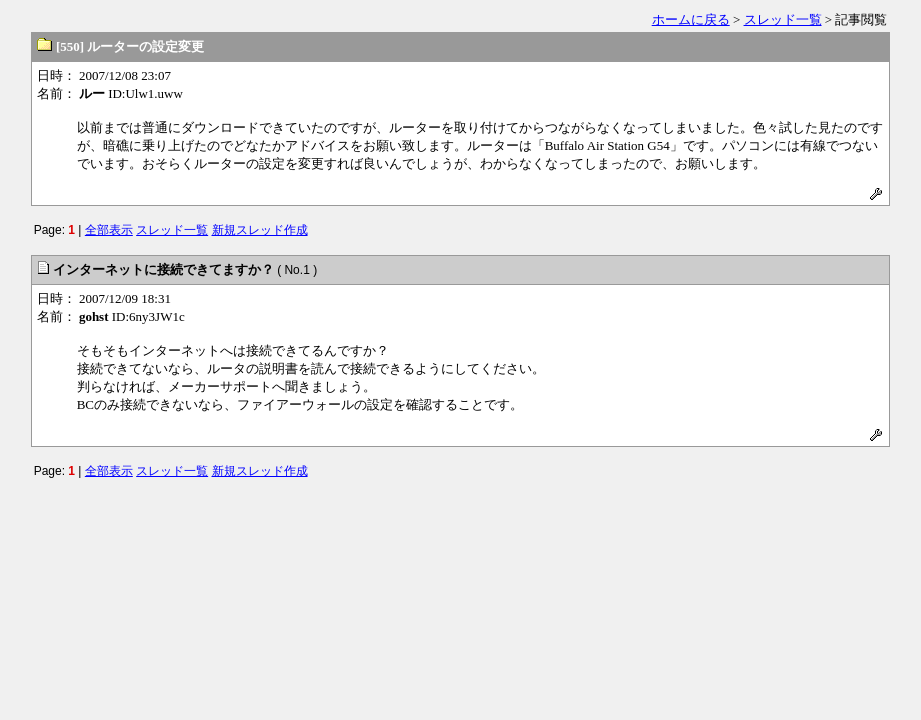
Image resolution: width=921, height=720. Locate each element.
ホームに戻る (691, 19)
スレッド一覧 (783, 19)
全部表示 (109, 230)
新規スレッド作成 (260, 230)
